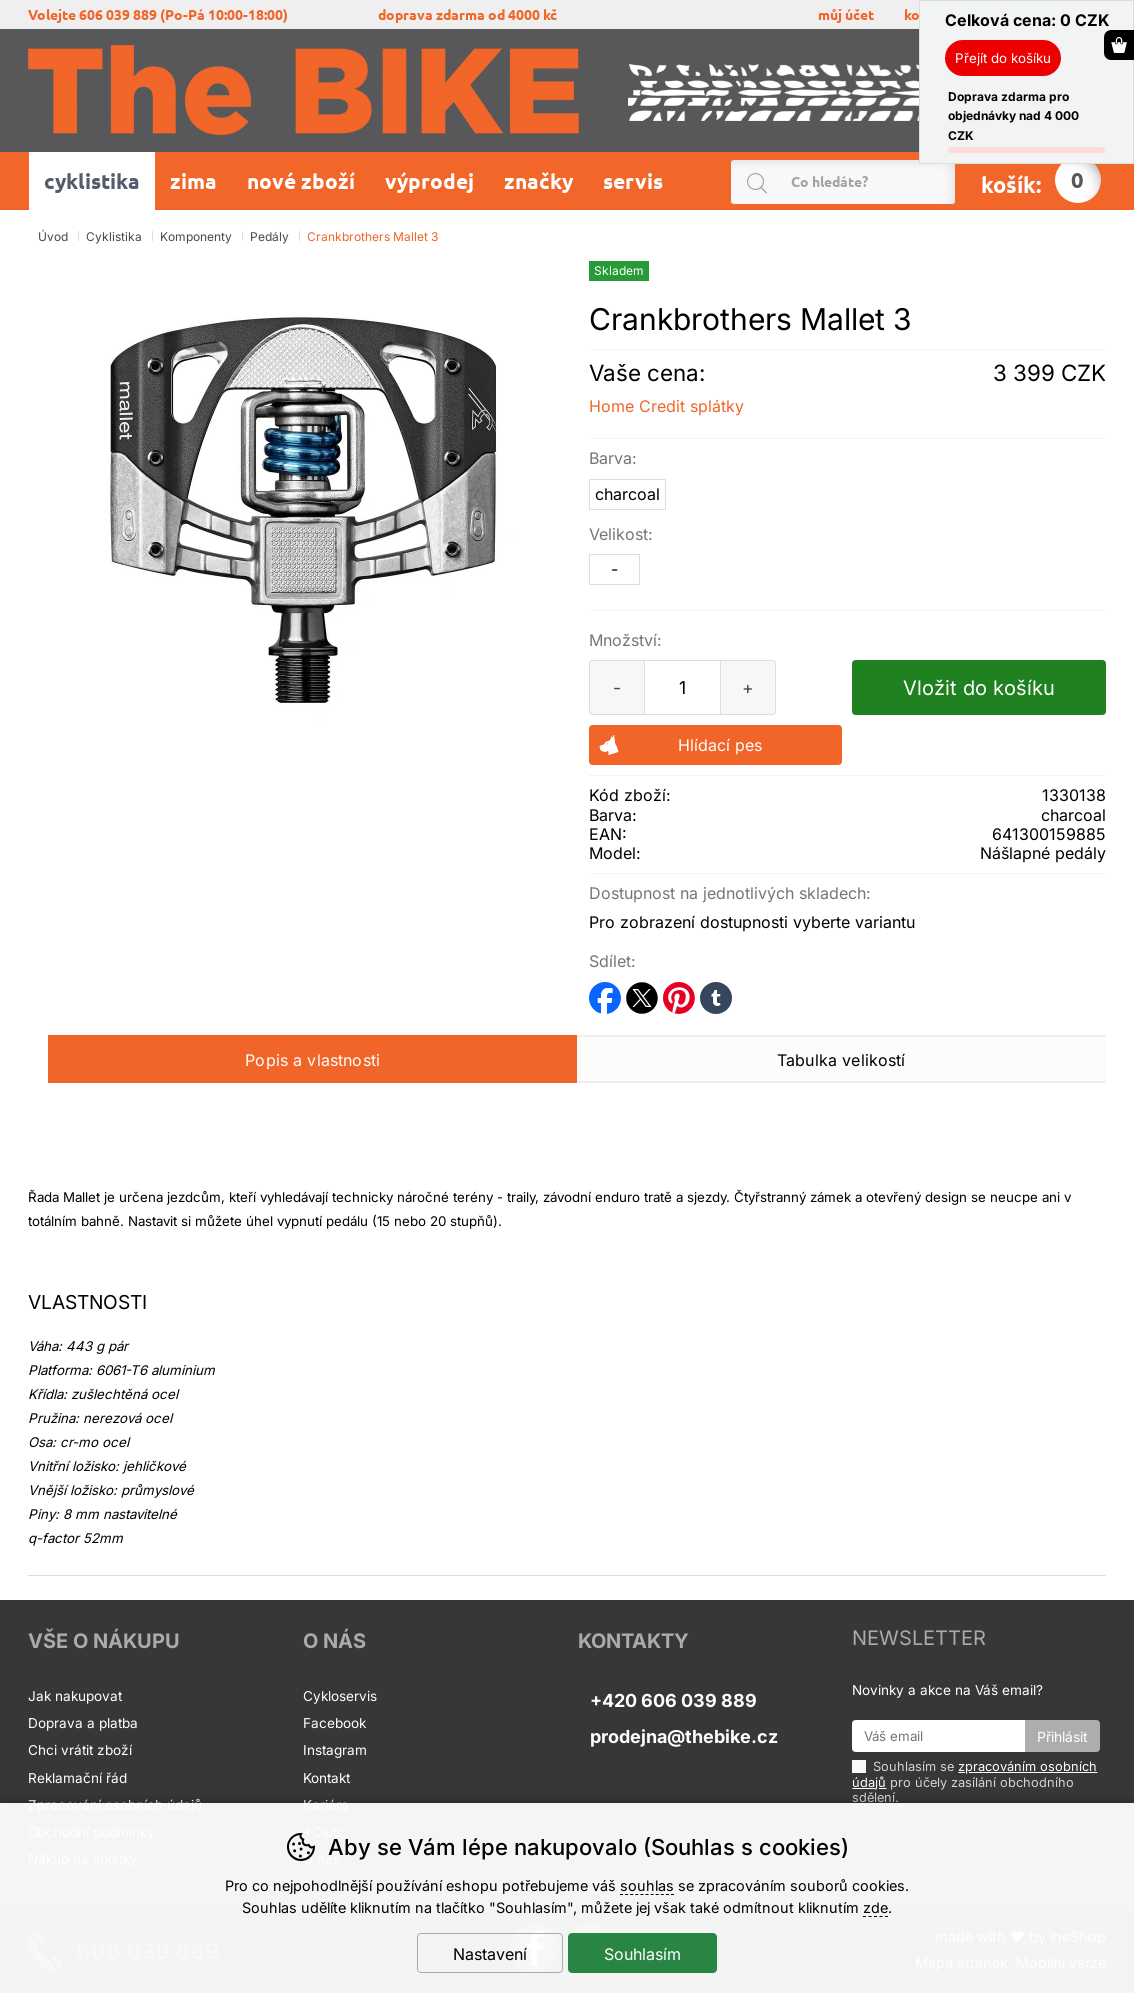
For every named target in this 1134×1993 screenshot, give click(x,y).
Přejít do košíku (1003, 58)
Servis (635, 181)
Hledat (944, 182)
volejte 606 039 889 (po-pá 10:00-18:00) (158, 15)
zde (875, 1907)
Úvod (53, 236)
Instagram (335, 1750)
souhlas (647, 1885)
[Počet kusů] (683, 687)
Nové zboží (301, 181)
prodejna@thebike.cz (684, 1736)
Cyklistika (114, 236)
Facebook (334, 1723)
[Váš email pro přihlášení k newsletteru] (938, 1736)
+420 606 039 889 (673, 1700)
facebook (605, 991)
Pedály (269, 236)
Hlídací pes (720, 745)
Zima (193, 181)
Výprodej (429, 181)
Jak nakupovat (75, 1696)
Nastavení (490, 1954)
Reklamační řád (77, 1778)
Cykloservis (340, 1696)
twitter (642, 991)
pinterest (679, 991)
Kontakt (326, 1778)
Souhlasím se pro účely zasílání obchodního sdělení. (974, 1781)
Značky (538, 181)
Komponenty (196, 236)
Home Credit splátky (666, 406)
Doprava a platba (85, 1723)
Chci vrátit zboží (80, 1750)
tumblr (716, 991)
